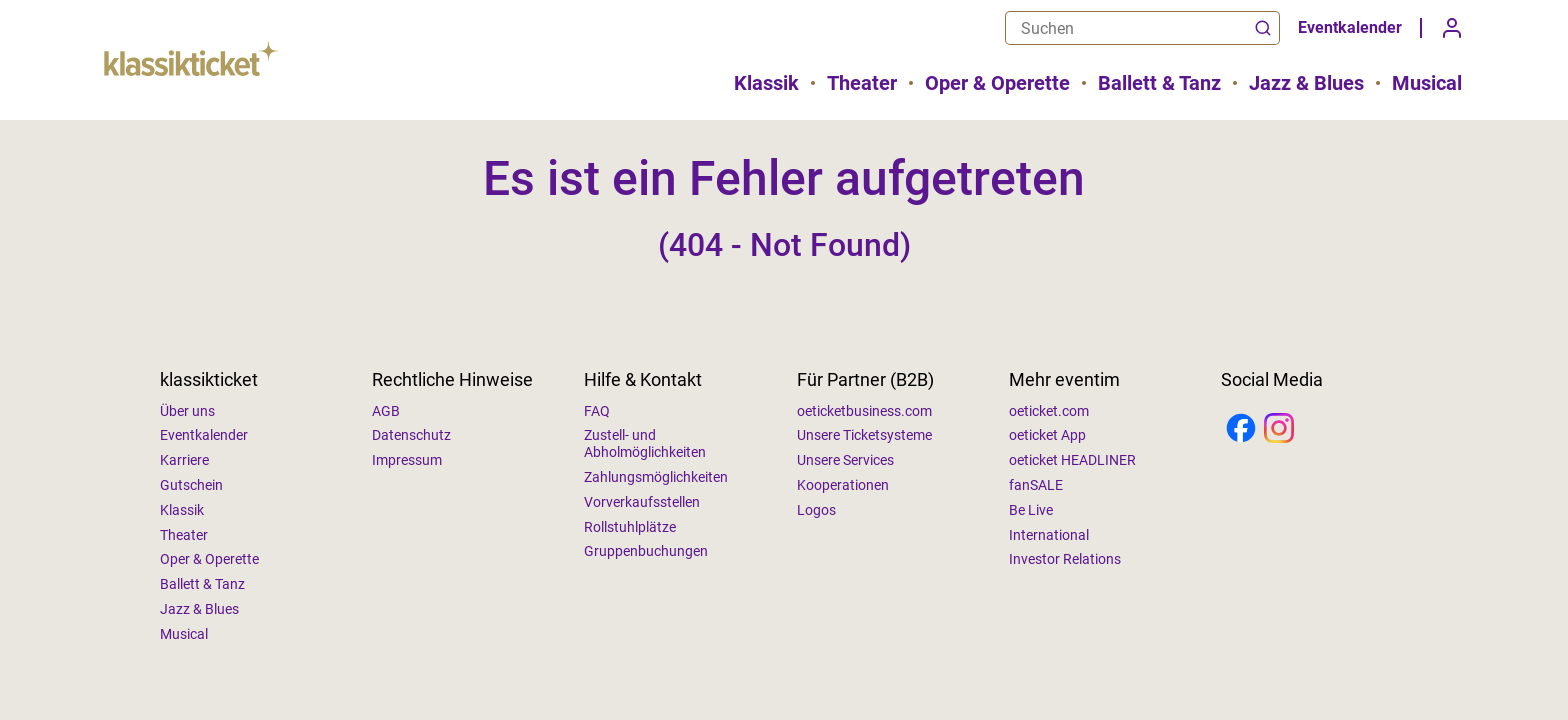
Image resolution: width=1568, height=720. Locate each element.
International (1049, 535)
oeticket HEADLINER (1072, 460)
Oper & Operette (997, 83)
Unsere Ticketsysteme (864, 435)
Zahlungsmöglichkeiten (656, 477)
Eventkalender (1350, 27)
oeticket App (1047, 435)
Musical (1427, 83)
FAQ (597, 411)
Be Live (1031, 510)
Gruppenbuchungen (646, 551)
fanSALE (1036, 485)
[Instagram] (1279, 430)
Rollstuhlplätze (630, 527)
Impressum (407, 460)
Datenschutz (411, 435)
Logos (816, 510)
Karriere (184, 460)
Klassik (766, 83)
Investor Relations (1065, 559)
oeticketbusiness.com (864, 411)
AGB (386, 411)
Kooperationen (843, 485)
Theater (862, 83)
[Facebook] (1241, 430)
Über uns (187, 411)
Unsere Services (845, 460)
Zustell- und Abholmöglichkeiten (645, 443)
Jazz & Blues (1306, 83)
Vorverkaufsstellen (642, 502)
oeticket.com (1049, 411)
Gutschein (191, 485)
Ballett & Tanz (1159, 83)
